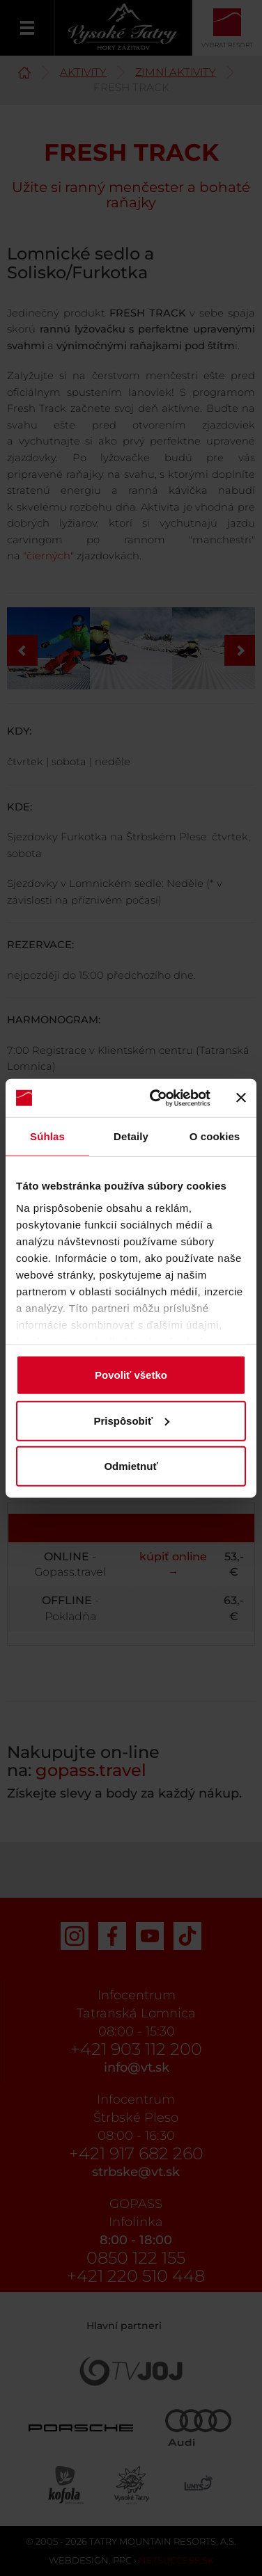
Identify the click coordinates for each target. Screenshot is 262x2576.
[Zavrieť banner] (241, 1098)
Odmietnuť (130, 1466)
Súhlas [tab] (47, 1136)
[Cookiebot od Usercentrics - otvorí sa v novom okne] (156, 1098)
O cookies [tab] (215, 1136)
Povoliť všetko (131, 1375)
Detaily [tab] (131, 1136)
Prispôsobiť (131, 1420)
